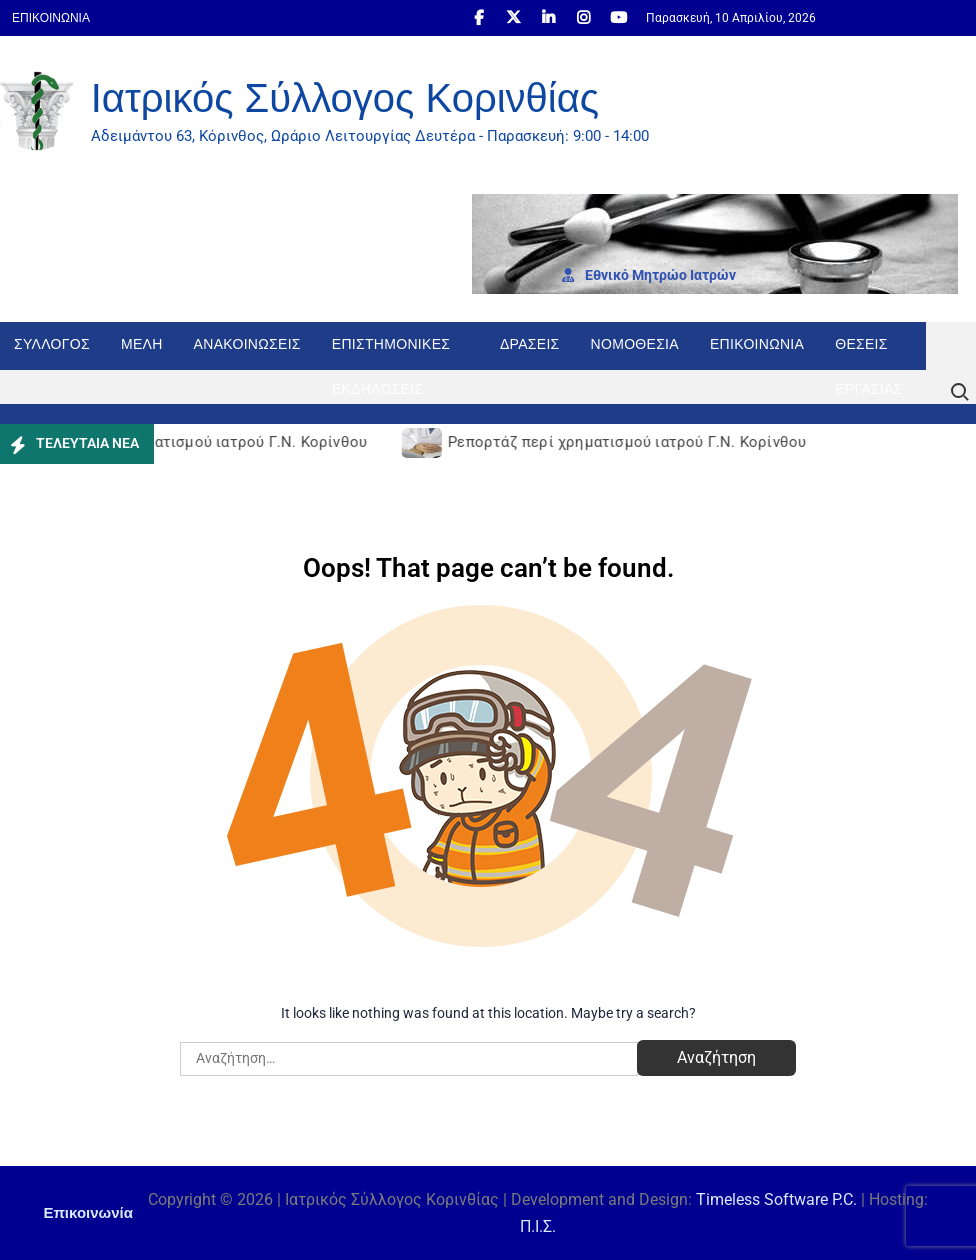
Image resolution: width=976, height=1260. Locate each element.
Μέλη (142, 344)
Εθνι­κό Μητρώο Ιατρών (649, 275)
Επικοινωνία (51, 18)
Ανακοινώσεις (247, 344)
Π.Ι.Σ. (538, 1226)
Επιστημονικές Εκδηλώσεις (391, 353)
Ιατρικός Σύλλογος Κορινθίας (345, 98)
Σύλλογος (52, 344)
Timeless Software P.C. (776, 1199)
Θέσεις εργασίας (868, 353)
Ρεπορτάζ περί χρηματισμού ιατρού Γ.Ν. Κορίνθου (192, 442)
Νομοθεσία (635, 344)
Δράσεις (530, 344)
